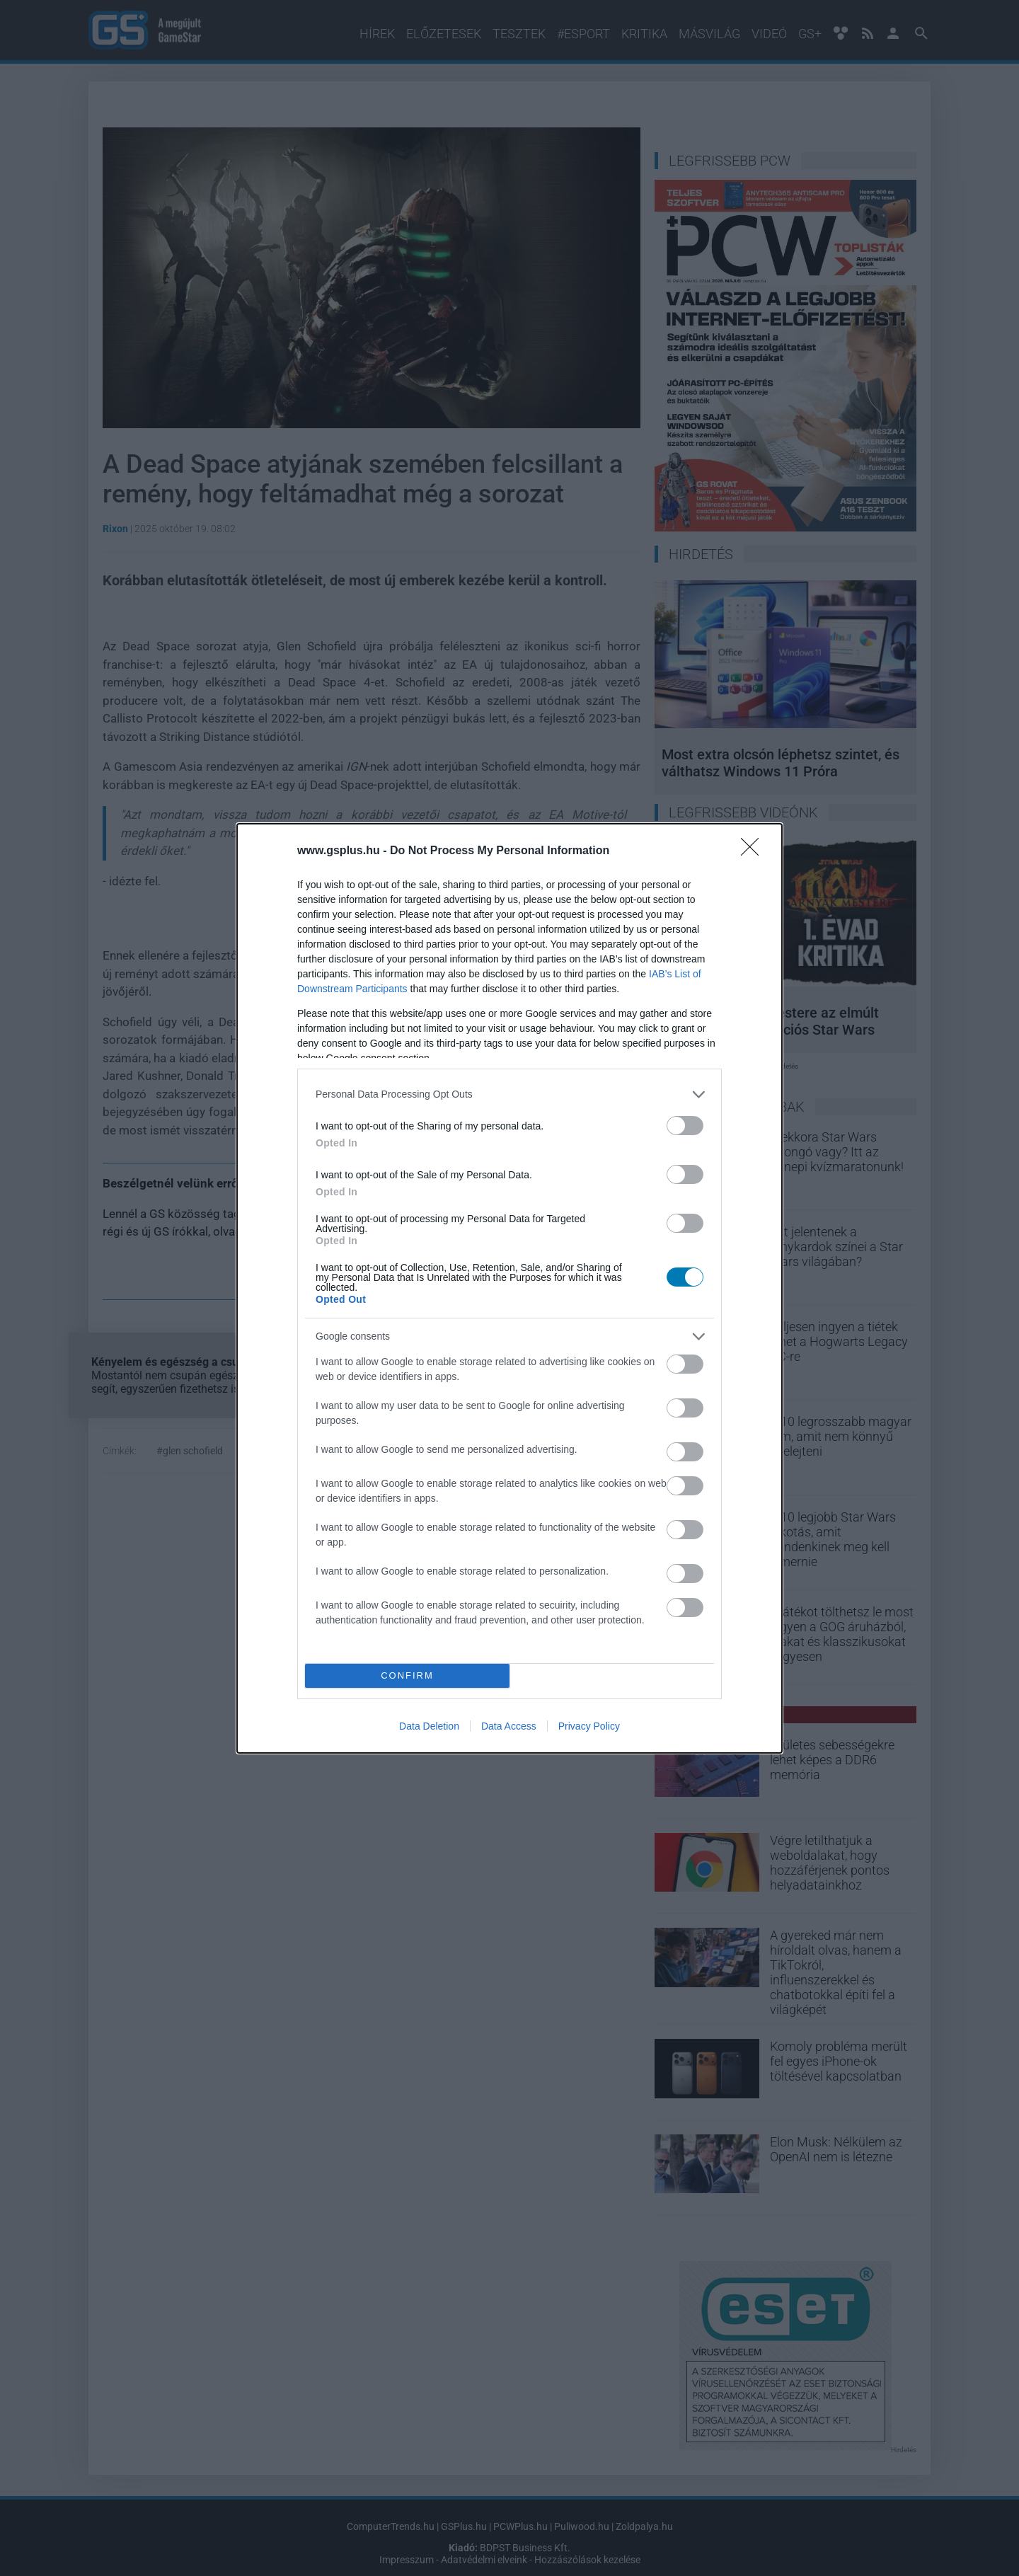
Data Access (508, 1726)
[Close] (754, 851)
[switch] (685, 1125)
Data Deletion (429, 1726)
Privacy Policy (589, 1726)
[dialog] (509, 1288)
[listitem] (509, 1094)
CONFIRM (407, 1675)
